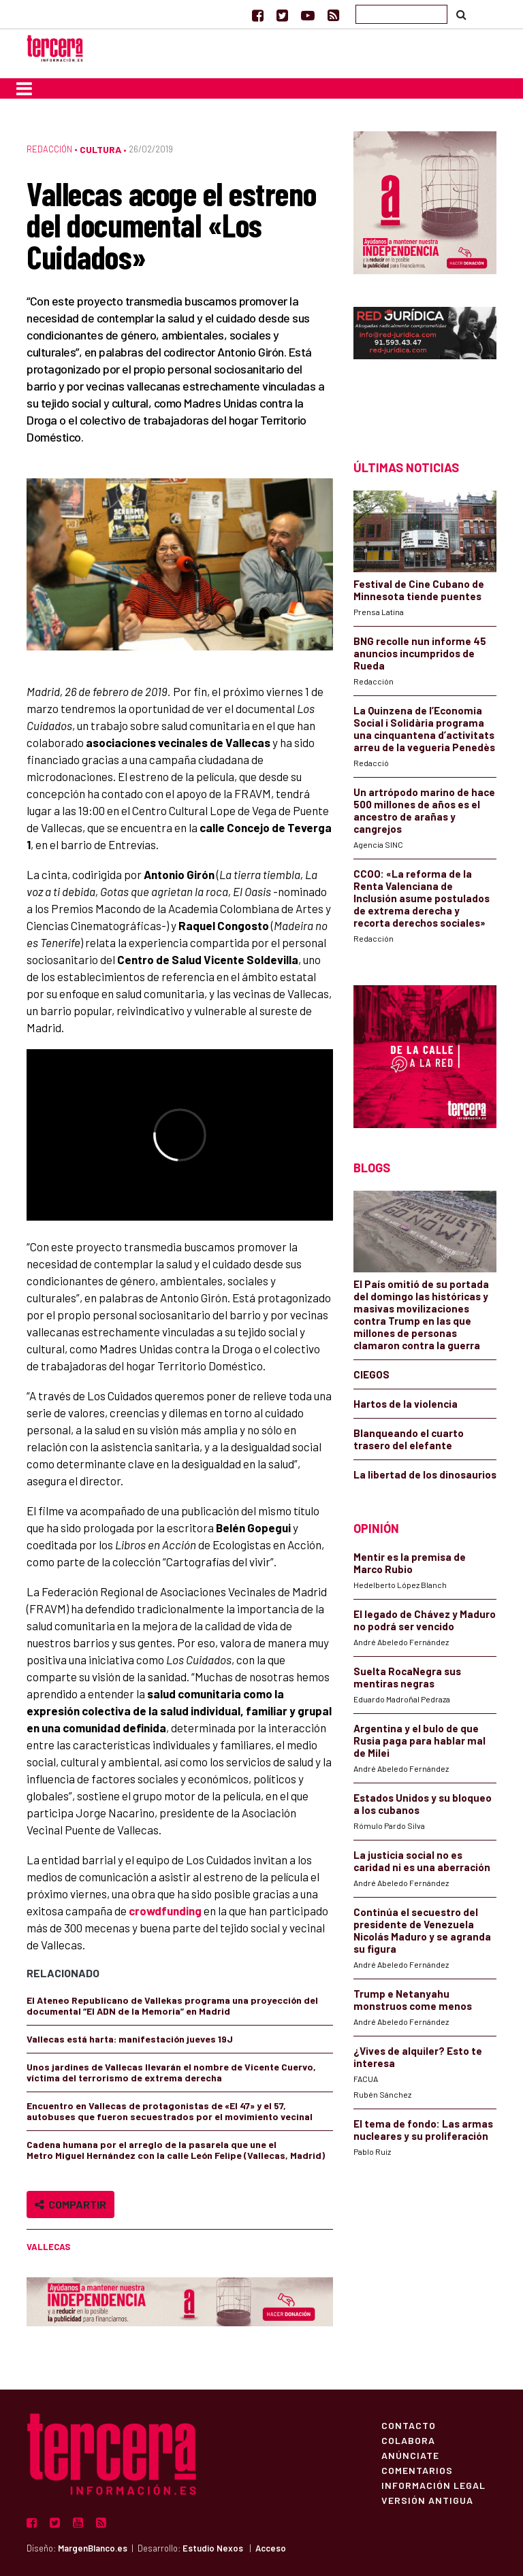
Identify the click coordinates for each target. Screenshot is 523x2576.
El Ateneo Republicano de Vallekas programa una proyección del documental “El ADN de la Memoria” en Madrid (172, 2005)
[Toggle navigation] (24, 88)
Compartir (70, 2204)
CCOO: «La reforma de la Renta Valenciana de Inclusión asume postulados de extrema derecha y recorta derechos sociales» (421, 898)
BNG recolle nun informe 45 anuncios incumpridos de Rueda (419, 653)
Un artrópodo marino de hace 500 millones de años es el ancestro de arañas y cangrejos (424, 810)
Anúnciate (410, 2454)
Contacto (408, 2425)
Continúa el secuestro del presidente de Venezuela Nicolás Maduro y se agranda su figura (422, 1930)
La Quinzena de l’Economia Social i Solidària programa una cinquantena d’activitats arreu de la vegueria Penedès (424, 728)
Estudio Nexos (213, 2548)
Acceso (270, 2548)
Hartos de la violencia (405, 1404)
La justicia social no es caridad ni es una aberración (421, 1861)
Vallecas (48, 2246)
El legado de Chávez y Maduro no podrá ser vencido (424, 1620)
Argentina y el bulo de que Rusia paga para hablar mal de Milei (419, 1740)
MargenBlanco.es (92, 2548)
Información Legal (433, 2484)
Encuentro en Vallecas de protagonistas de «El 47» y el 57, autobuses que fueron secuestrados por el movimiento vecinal (170, 2111)
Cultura (100, 149)
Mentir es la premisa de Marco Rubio (409, 1563)
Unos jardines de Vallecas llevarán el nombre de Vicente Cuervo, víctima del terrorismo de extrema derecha (171, 2072)
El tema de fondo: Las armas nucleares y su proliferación (423, 2129)
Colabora (408, 2439)
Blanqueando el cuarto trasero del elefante (408, 1439)
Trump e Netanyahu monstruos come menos (412, 1999)
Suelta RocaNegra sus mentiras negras (407, 1677)
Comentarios (417, 2469)
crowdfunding (165, 1910)
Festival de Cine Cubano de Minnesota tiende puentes (418, 590)
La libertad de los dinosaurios (424, 1474)
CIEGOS (371, 1374)
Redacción (49, 149)
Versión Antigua (427, 2499)
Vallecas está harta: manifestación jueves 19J (131, 2039)
